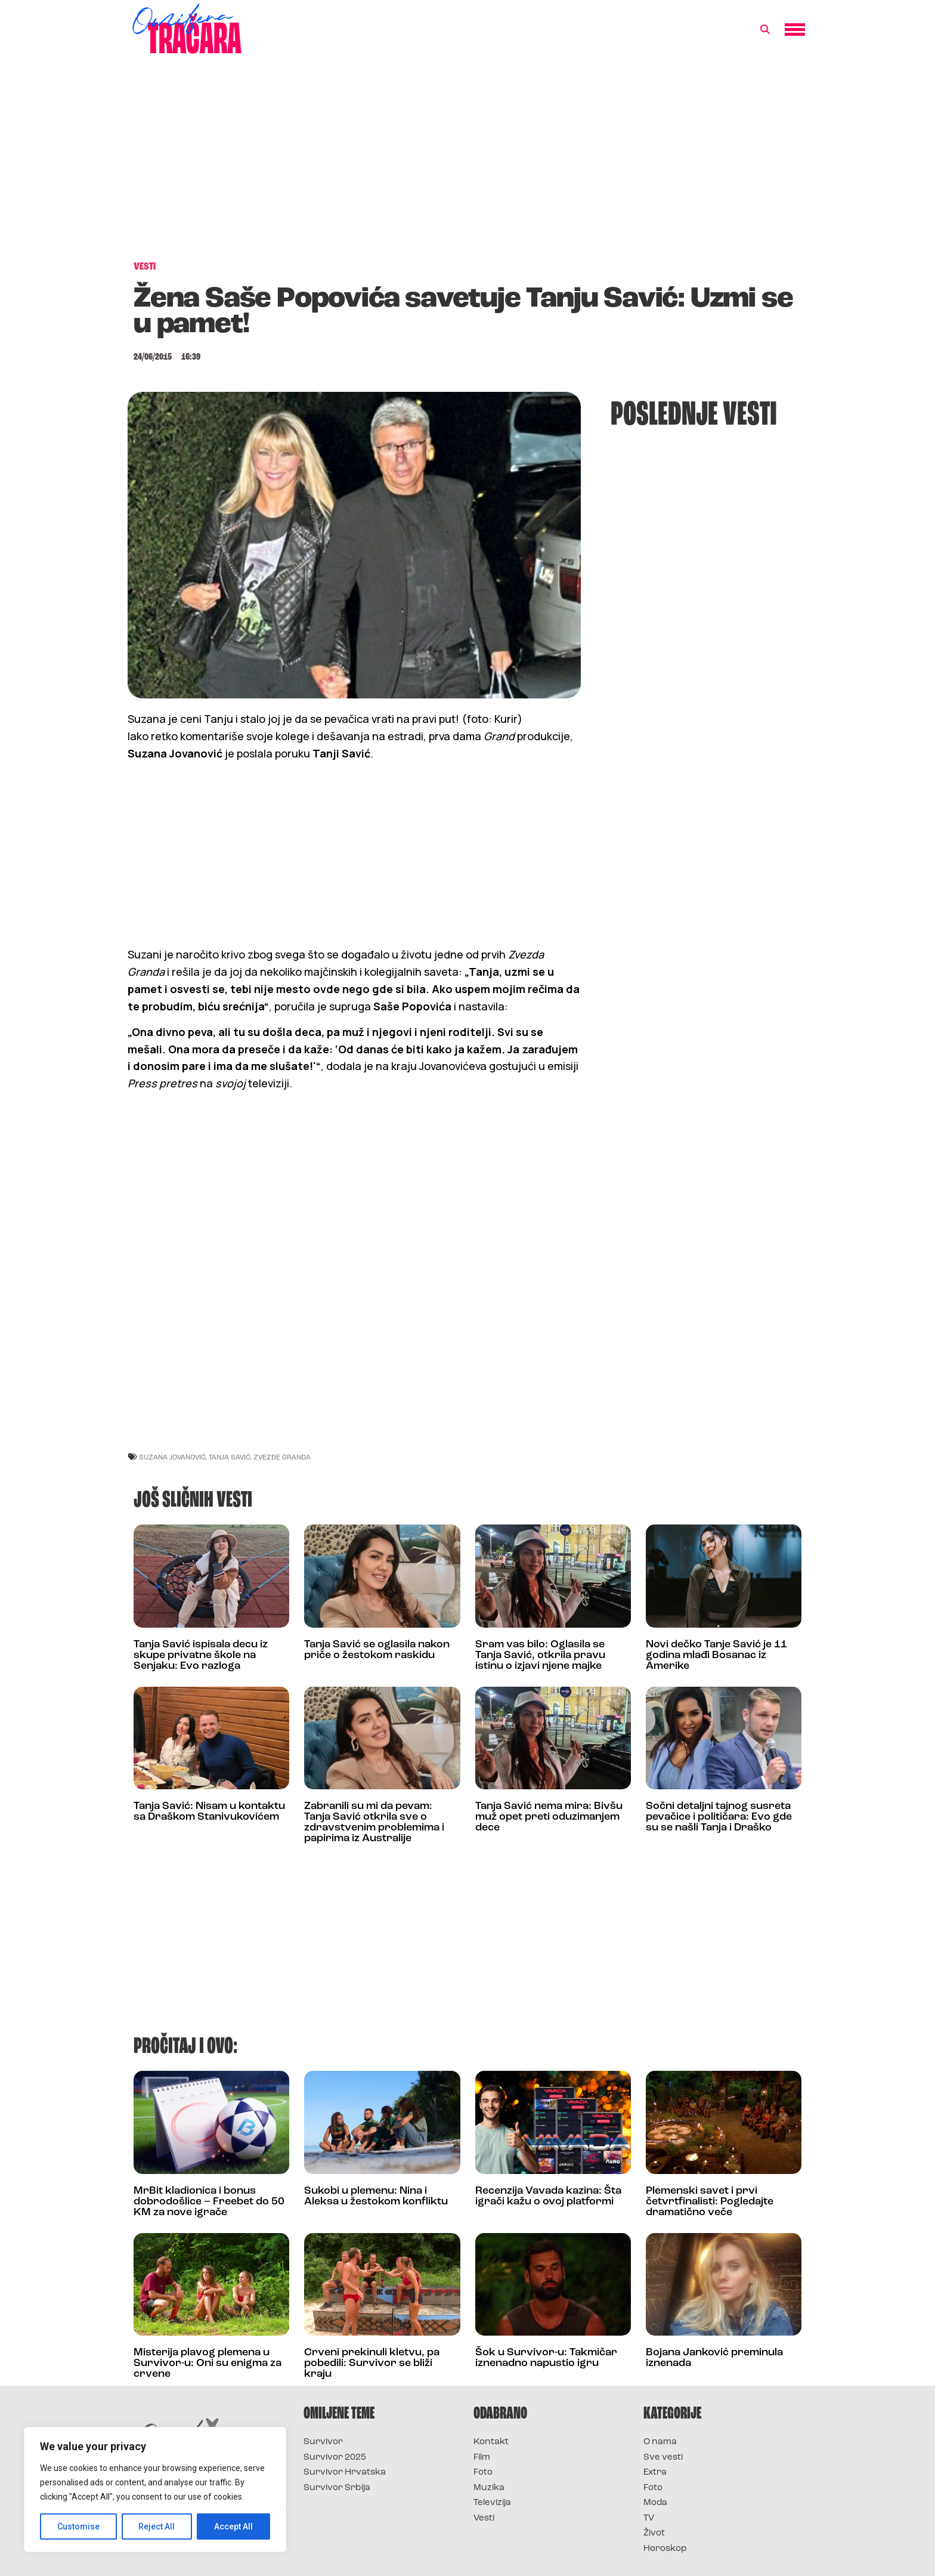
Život (654, 2533)
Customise (78, 2526)
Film (481, 2457)
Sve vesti (663, 2457)
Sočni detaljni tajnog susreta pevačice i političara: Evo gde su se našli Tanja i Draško (719, 1817)
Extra (655, 2472)
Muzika (488, 2488)
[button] (765, 29)
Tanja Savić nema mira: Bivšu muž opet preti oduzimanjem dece (549, 1817)
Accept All (233, 2526)
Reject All (157, 2526)
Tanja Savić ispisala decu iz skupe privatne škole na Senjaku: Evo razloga (201, 1655)
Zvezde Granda (282, 1457)
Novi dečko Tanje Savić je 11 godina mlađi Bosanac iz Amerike (716, 1655)
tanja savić (229, 1457)
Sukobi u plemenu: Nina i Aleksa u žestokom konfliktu (376, 2196)
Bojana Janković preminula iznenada (714, 2358)
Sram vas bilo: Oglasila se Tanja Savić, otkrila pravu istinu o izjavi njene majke (540, 1655)
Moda (655, 2502)
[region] (155, 2489)
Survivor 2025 (335, 2457)
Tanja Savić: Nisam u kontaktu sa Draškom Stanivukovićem (209, 1812)
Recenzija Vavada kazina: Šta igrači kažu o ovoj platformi (548, 2196)
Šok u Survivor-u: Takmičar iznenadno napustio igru (546, 2358)
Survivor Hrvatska (345, 2472)
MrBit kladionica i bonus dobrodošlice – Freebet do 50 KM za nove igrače (209, 2201)
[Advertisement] (467, 163)
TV (648, 2518)
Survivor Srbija (337, 2488)
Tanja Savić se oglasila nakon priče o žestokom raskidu (377, 1650)
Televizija (492, 2502)
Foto (483, 2472)
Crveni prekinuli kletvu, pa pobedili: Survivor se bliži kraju (371, 2363)
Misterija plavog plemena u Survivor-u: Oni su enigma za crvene (207, 2363)
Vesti (483, 2518)
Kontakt (491, 2442)
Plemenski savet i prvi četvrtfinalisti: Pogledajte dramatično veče (709, 2201)
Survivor (323, 2442)
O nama (660, 2442)
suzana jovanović (172, 1457)
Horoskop (665, 2548)
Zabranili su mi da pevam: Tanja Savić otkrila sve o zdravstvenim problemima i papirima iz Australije (374, 1822)
